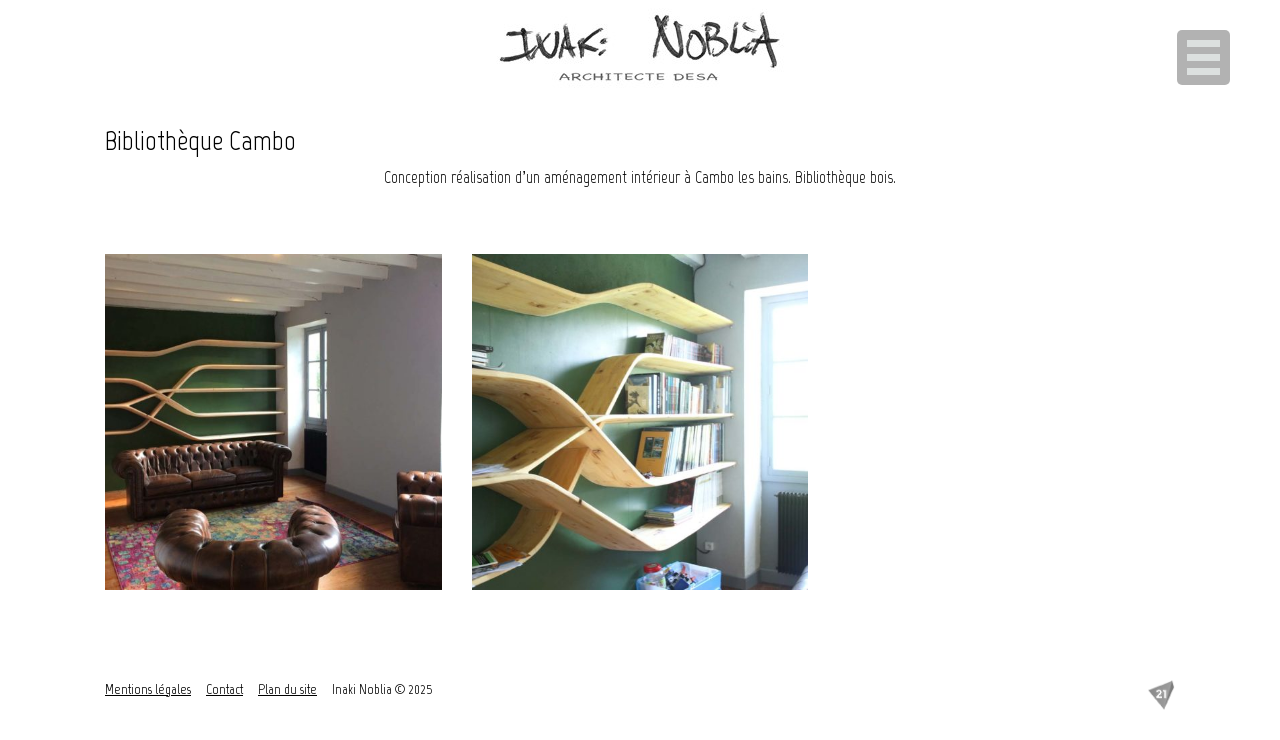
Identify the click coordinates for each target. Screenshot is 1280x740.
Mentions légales (148, 689)
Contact (224, 689)
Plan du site (287, 689)
